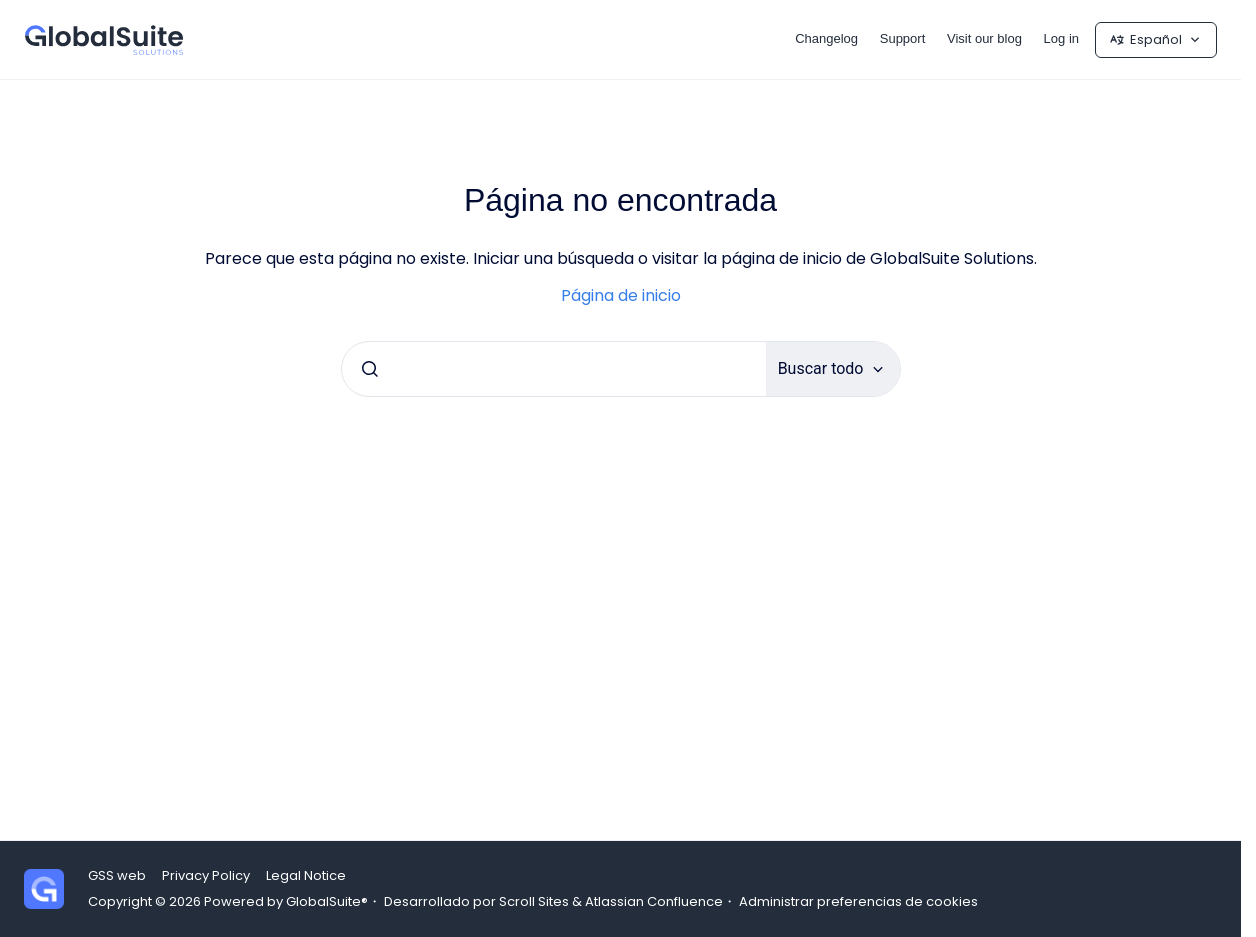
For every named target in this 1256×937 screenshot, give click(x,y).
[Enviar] (370, 369)
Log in (1061, 38)
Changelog (826, 38)
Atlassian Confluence (654, 901)
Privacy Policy (206, 875)
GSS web (117, 875)
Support (903, 38)
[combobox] (554, 369)
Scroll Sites (534, 901)
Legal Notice (306, 875)
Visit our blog (984, 38)
